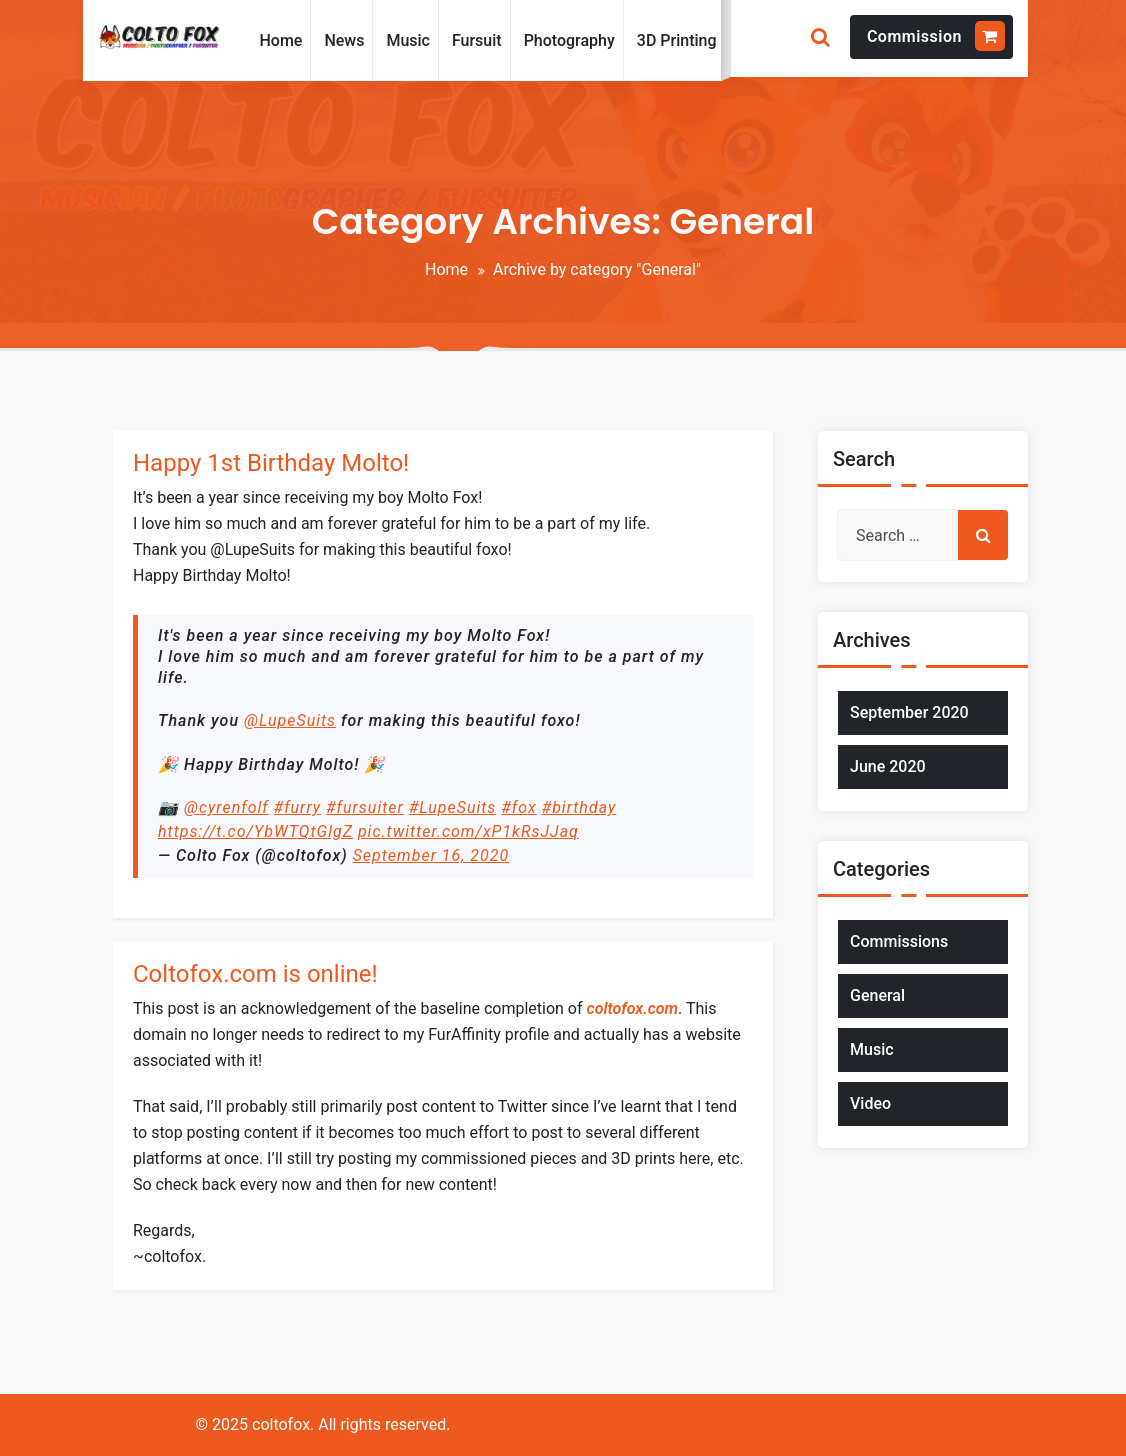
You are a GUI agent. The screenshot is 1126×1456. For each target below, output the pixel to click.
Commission (936, 36)
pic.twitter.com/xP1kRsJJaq (468, 831)
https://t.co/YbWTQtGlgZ (255, 831)
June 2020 (888, 766)
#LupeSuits (453, 807)
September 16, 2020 (431, 855)
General (877, 995)
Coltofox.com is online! (255, 974)
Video (870, 1103)
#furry (298, 807)
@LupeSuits (290, 720)
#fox (518, 807)
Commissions (899, 941)
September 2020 (909, 712)
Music (872, 1049)
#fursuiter (365, 807)
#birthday (579, 807)
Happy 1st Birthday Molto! (271, 463)
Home (446, 269)
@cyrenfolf (226, 807)
